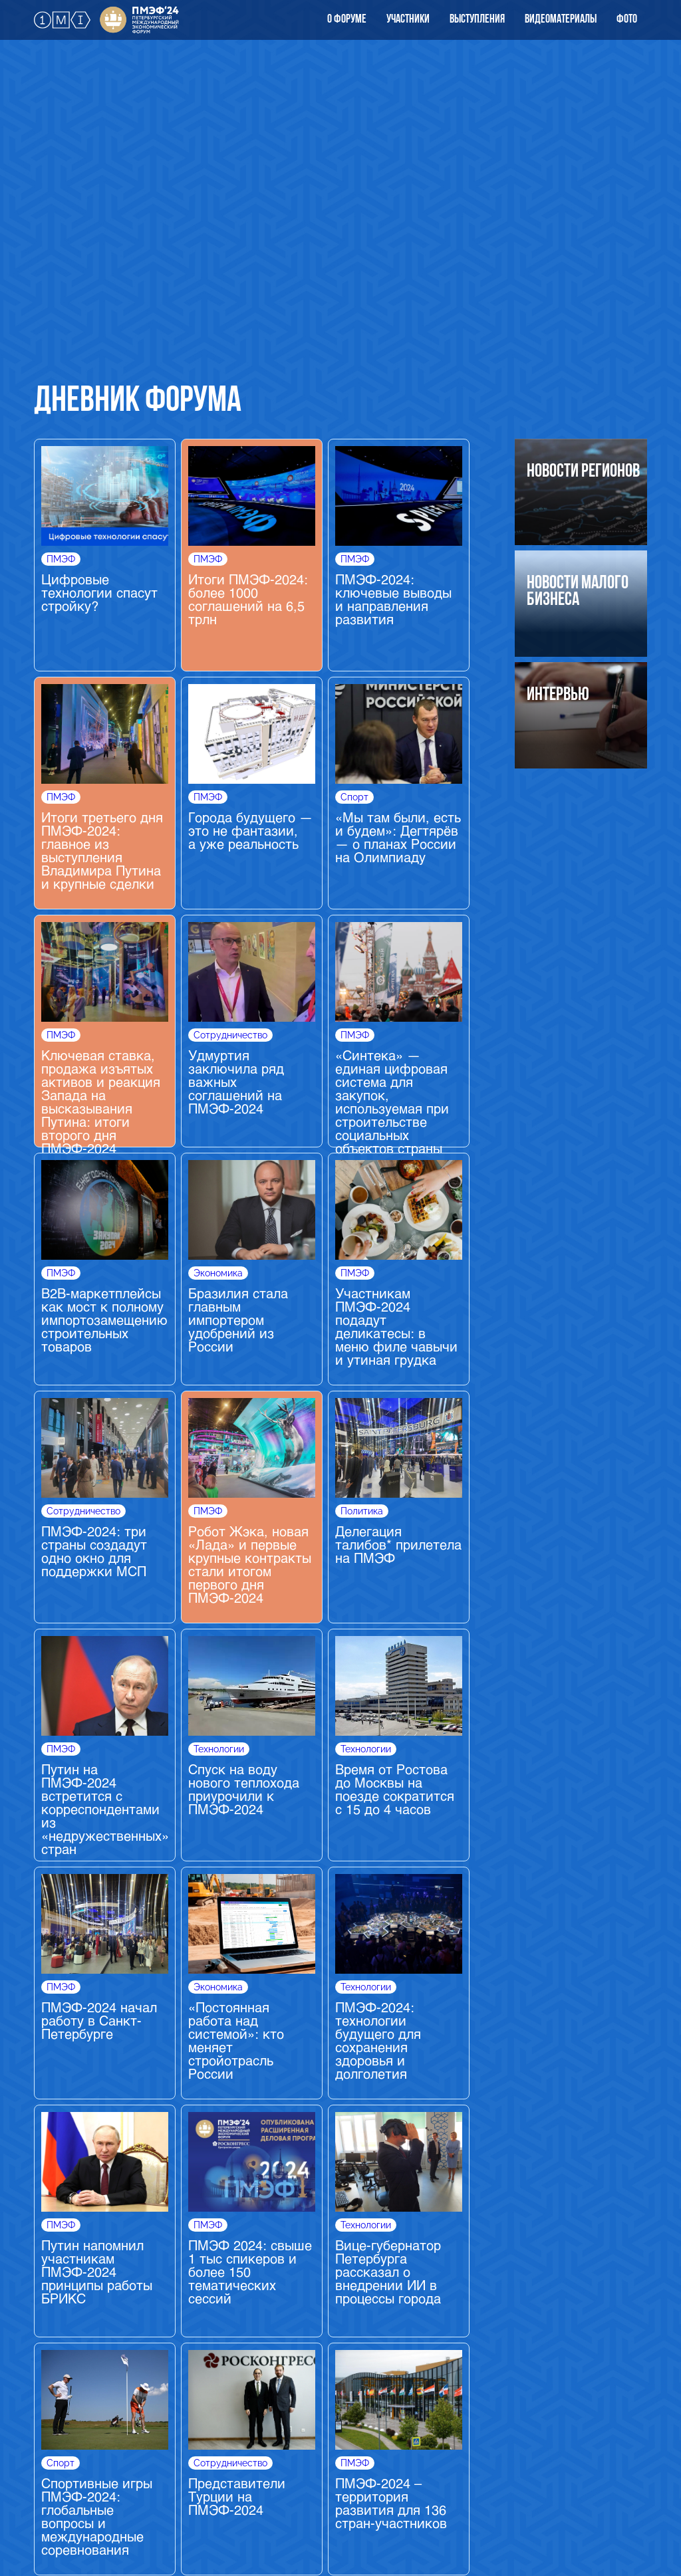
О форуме (346, 19)
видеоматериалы (561, 19)
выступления (477, 19)
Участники (408, 19)
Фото (626, 19)
